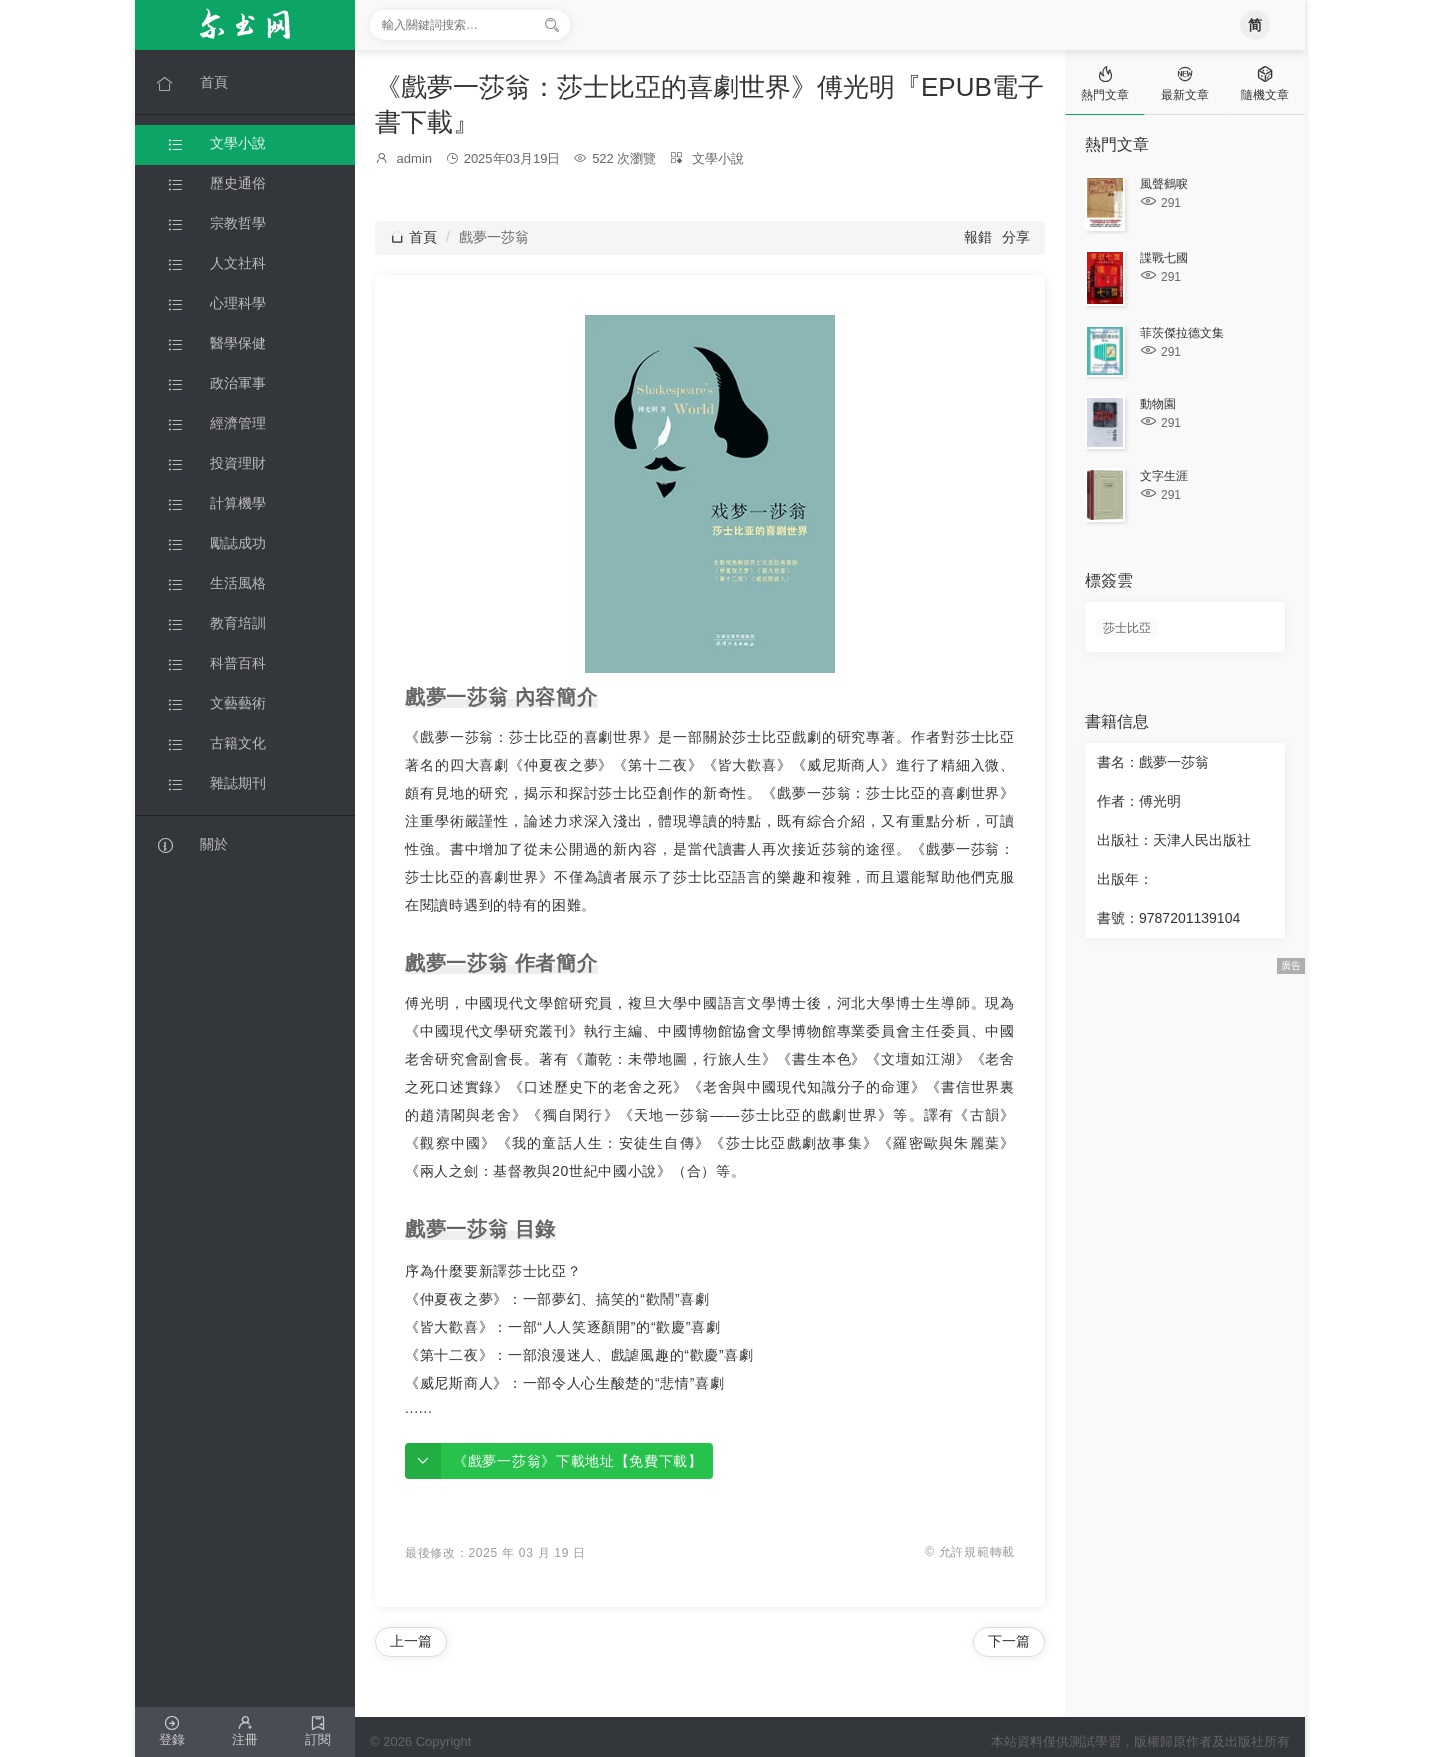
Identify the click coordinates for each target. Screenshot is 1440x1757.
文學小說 (718, 158)
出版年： (1125, 879)
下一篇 (1009, 1641)
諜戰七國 (1164, 258)
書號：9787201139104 (1168, 918)
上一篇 (411, 1641)
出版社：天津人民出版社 (1174, 840)
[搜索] (552, 25)
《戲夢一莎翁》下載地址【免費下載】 (578, 1461)
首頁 (413, 237)
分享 (1016, 237)
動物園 (1158, 404)
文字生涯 (1164, 476)
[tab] (1105, 82)
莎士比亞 (1127, 628)
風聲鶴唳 (1164, 184)
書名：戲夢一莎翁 (1153, 762)
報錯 (978, 237)
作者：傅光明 (1139, 801)
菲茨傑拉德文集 (1182, 333)
